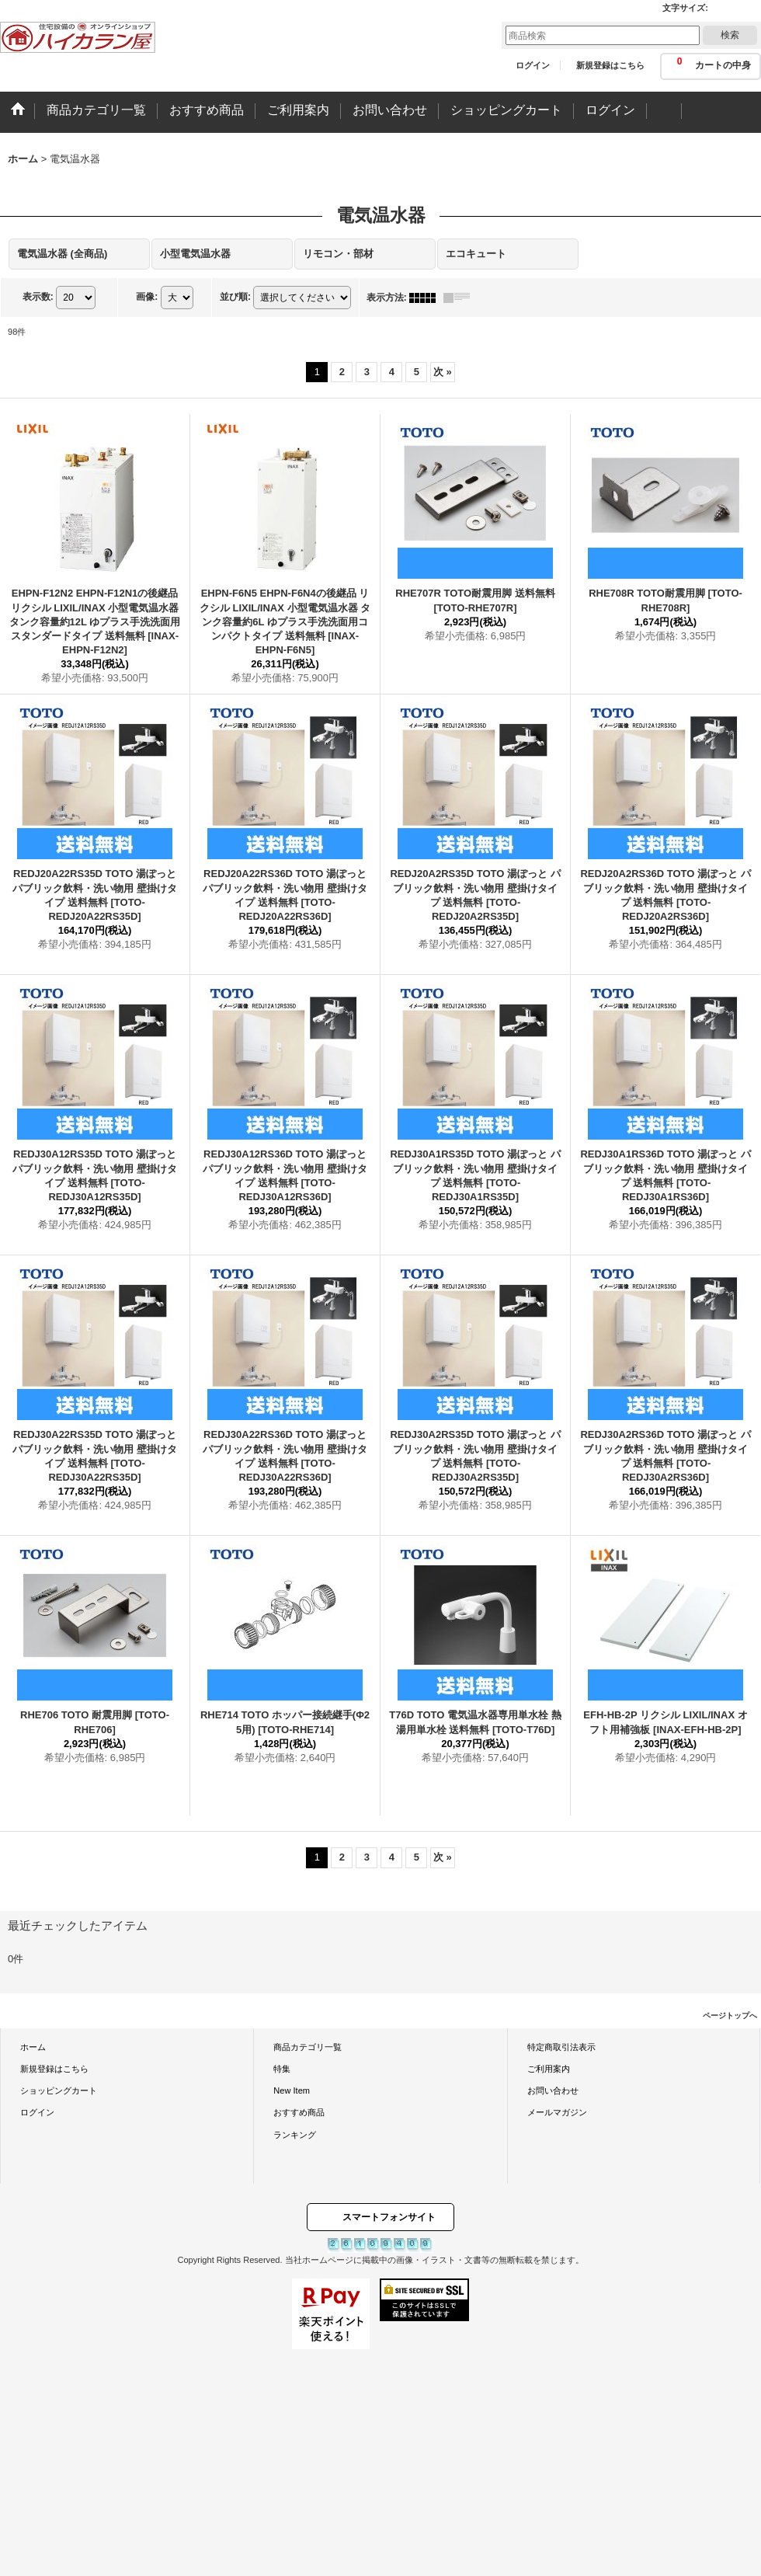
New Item (291, 2090)
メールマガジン (557, 2112)
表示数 (38, 296)
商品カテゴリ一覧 (307, 2047)
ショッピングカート (58, 2090)
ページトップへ (730, 2015)
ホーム (33, 2047)
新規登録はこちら (610, 65)
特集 (281, 2068)
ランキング (294, 2134)
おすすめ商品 (299, 2112)
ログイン (533, 65)
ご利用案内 (548, 2068)
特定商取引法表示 (561, 2047)
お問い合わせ (553, 2090)
